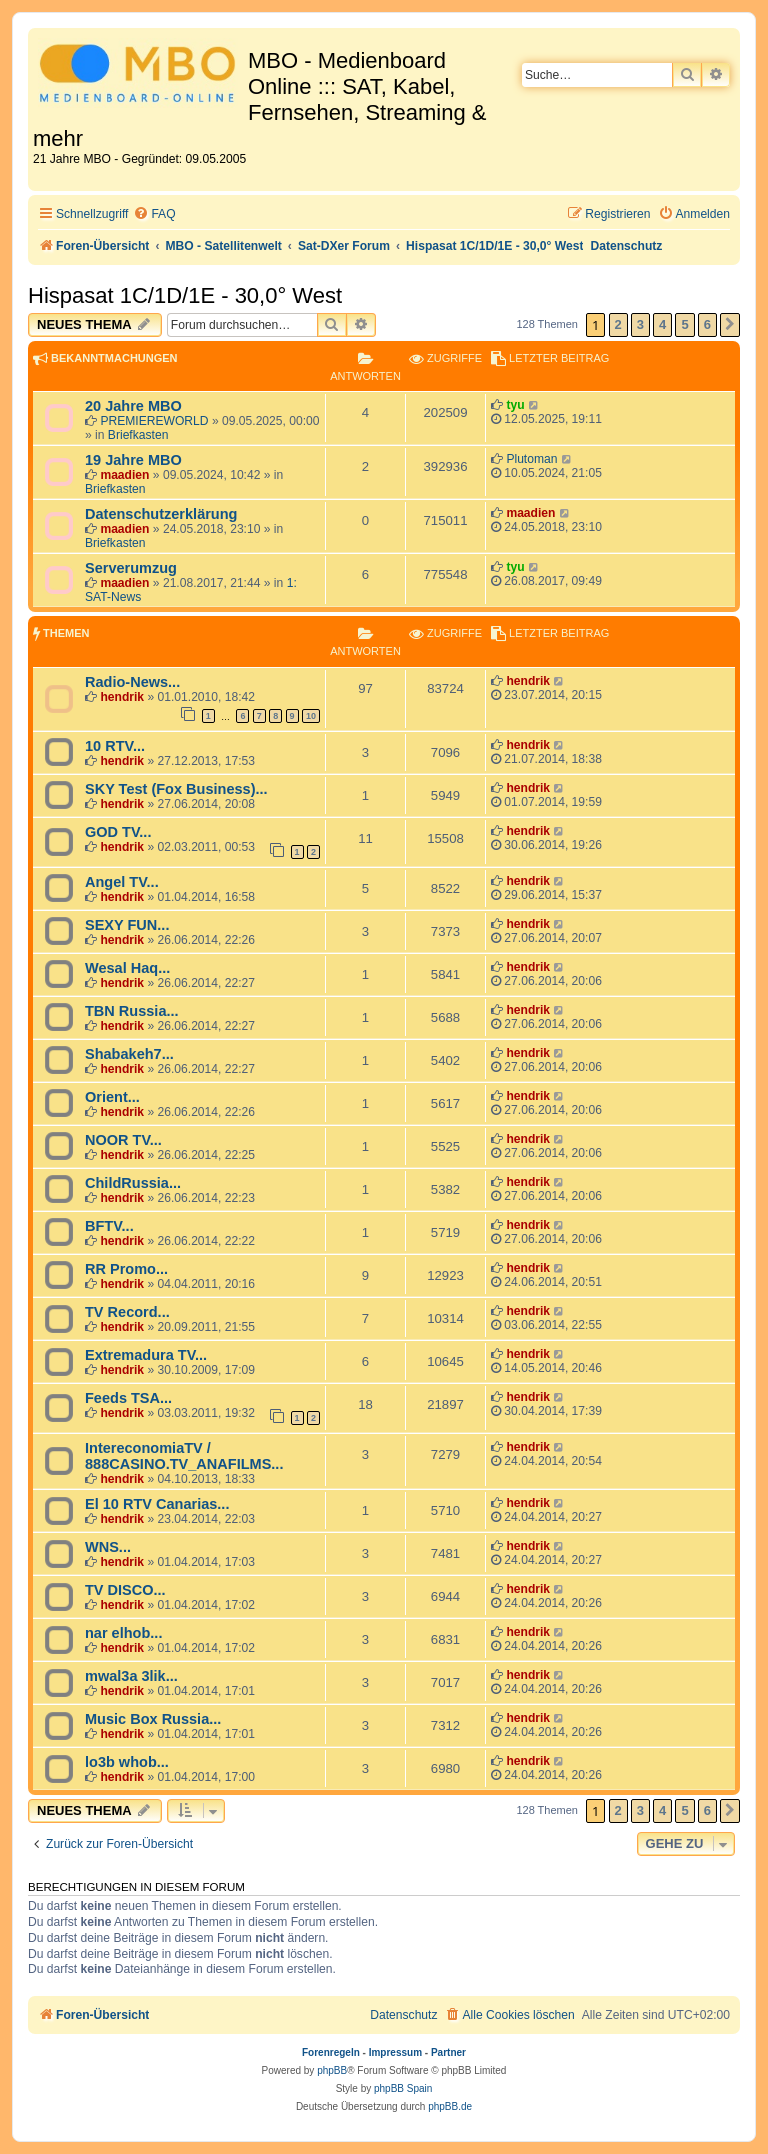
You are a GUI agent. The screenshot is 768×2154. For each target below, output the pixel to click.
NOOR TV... (123, 1140)
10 (311, 716)
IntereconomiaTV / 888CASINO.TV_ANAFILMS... (184, 1456)
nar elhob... (123, 1633)
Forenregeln (331, 2052)
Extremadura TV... (146, 1355)
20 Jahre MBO (133, 406)
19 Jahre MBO (133, 460)
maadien (124, 475)
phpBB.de (450, 2106)
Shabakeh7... (129, 1054)
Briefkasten (138, 435)
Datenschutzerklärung (161, 514)
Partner (448, 2052)
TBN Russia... (132, 1011)
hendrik (122, 697)
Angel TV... (122, 882)
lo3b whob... (127, 1762)
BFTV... (109, 1226)
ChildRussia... (133, 1183)
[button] (730, 325)
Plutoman (531, 459)
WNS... (108, 1547)
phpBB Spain (403, 2088)
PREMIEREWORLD (154, 421)
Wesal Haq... (127, 968)
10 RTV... (115, 746)
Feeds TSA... (128, 1398)
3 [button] (640, 324)
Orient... (112, 1097)
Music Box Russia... (153, 1719)
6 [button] (707, 324)
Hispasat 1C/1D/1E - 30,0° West (185, 295)
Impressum (395, 2052)
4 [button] (662, 324)
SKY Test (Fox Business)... (176, 789)
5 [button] (684, 324)
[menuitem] (154, 214)
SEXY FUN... (127, 925)
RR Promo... (126, 1269)
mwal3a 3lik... (131, 1676)
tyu (515, 405)
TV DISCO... (125, 1590)
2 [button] (618, 324)
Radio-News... (132, 682)
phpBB (332, 2070)
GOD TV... (118, 832)
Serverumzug (131, 568)
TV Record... (127, 1312)
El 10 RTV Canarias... (157, 1504)
